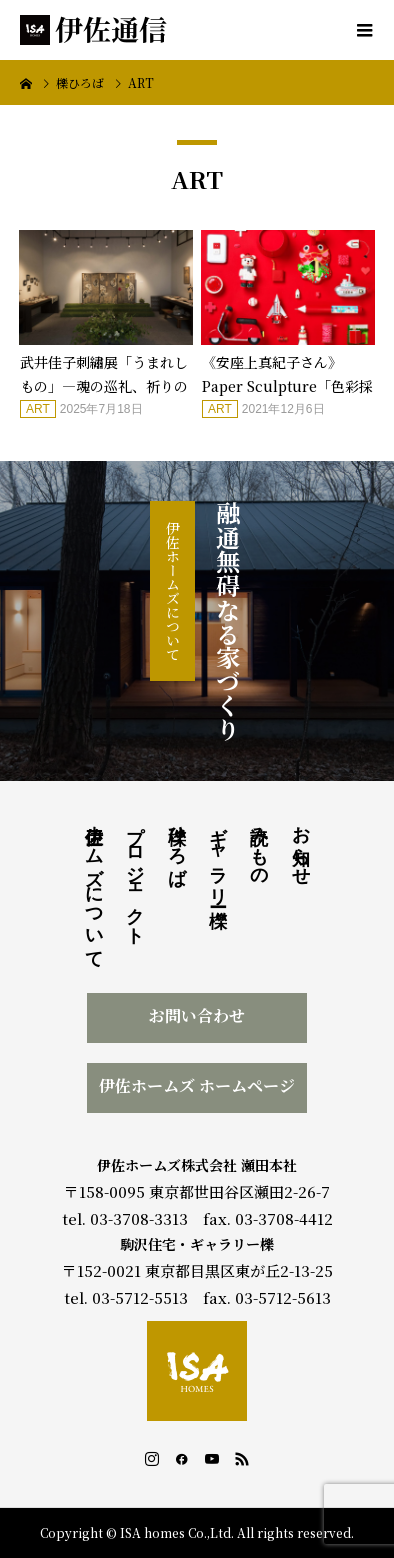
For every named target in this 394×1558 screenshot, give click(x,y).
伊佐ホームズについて (173, 591)
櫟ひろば (177, 845)
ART (38, 409)
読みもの (259, 845)
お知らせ (301, 845)
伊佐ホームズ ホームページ (197, 1085)
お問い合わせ (197, 1015)
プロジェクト (135, 875)
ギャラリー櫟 (218, 855)
